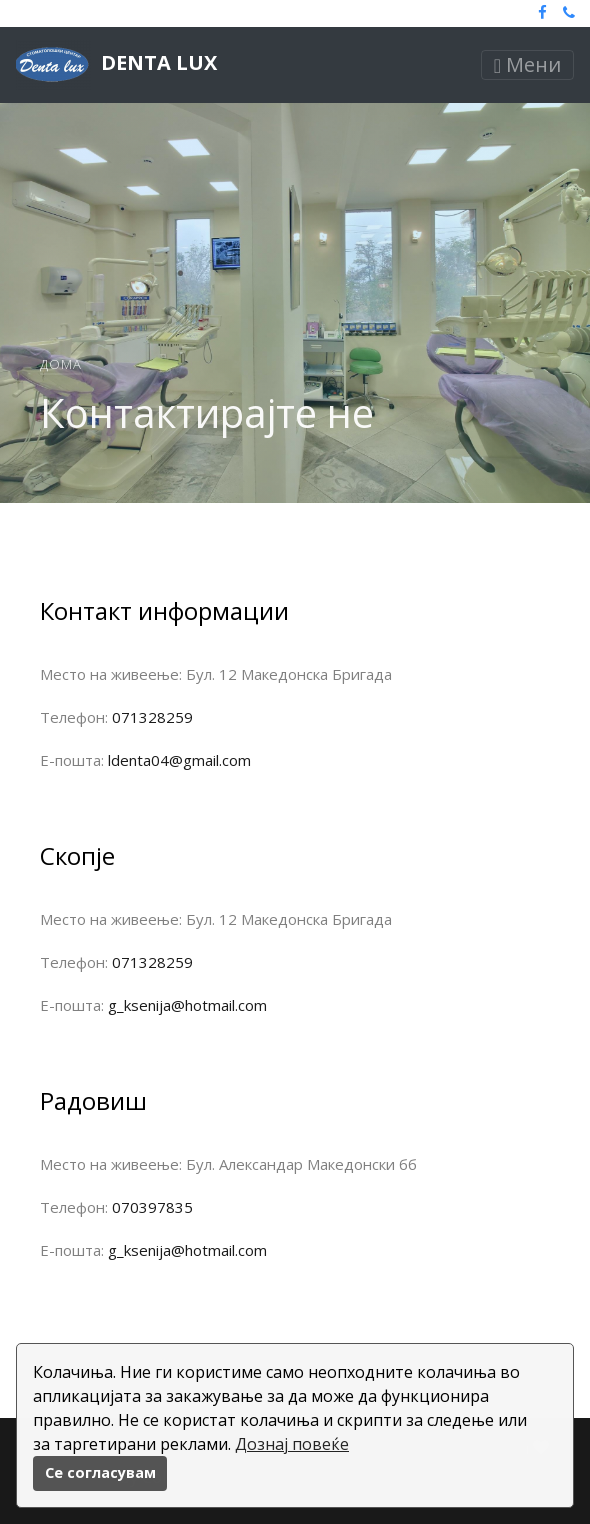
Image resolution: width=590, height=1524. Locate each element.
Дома (61, 364)
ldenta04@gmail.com (179, 760)
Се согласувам (100, 1472)
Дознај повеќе (292, 1444)
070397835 (152, 1207)
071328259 (152, 717)
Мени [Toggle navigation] (527, 64)
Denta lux (116, 65)
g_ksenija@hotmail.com (187, 1005)
